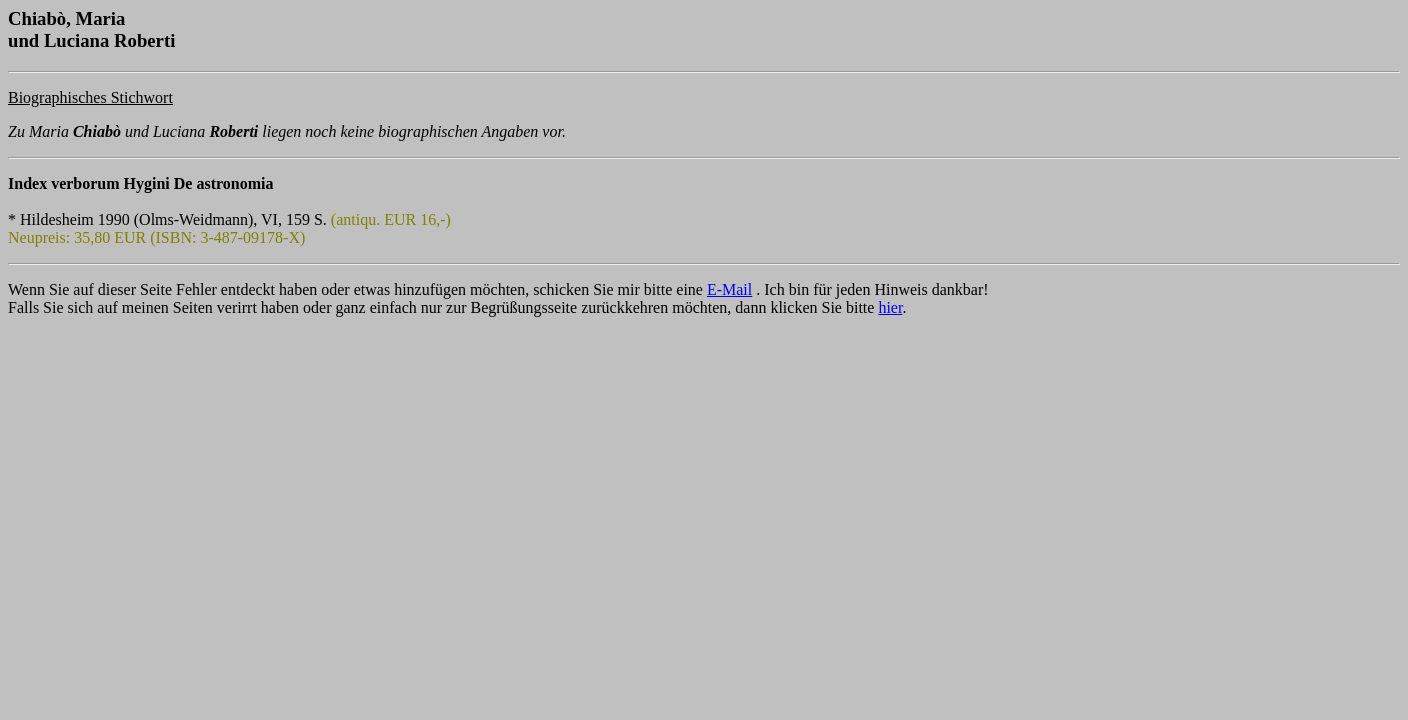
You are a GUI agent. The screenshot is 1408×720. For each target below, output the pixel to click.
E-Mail (729, 289)
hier (890, 307)
